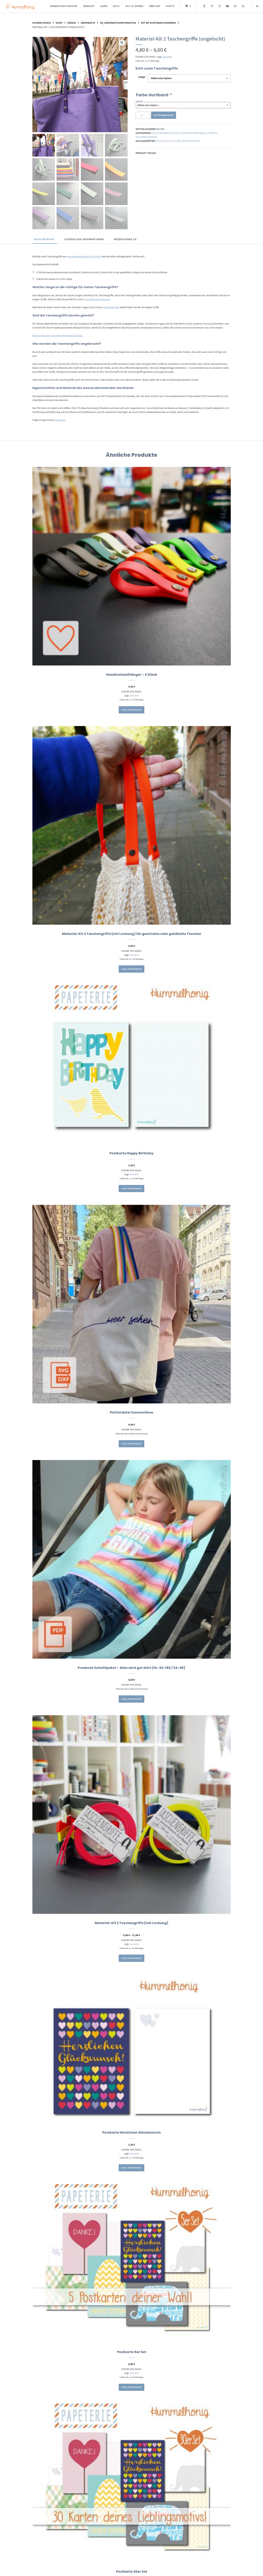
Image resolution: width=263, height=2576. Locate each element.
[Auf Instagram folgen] (220, 6)
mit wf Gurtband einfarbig (158, 22)
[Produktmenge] (143, 115)
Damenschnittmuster (63, 6)
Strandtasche (110, 307)
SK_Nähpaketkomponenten (118, 22)
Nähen (71, 22)
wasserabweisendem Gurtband (84, 256)
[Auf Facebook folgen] (204, 6)
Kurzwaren (163, 133)
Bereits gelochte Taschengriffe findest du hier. (57, 335)
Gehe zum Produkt (131, 709)
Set (167, 140)
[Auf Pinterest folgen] (212, 6)
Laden (103, 6)
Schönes (211, 133)
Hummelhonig (41, 22)
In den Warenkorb (163, 115)
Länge (141, 76)
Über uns (154, 6)
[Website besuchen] (243, 6)
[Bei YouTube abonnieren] (227, 6)
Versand (167, 56)
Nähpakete (88, 22)
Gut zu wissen (134, 6)
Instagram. (60, 420)
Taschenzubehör (146, 137)
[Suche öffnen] (257, 6)
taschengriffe (191, 140)
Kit (162, 140)
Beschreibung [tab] (44, 239)
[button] (122, 43)
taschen (175, 140)
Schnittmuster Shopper (97, 299)
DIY (153, 133)
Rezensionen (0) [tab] (125, 239)
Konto (170, 6)
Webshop (88, 6)
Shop (59, 22)
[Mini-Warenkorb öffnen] (188, 6)
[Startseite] (20, 6)
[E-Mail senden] (235, 6)
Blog (116, 6)
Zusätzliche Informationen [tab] (84, 239)
